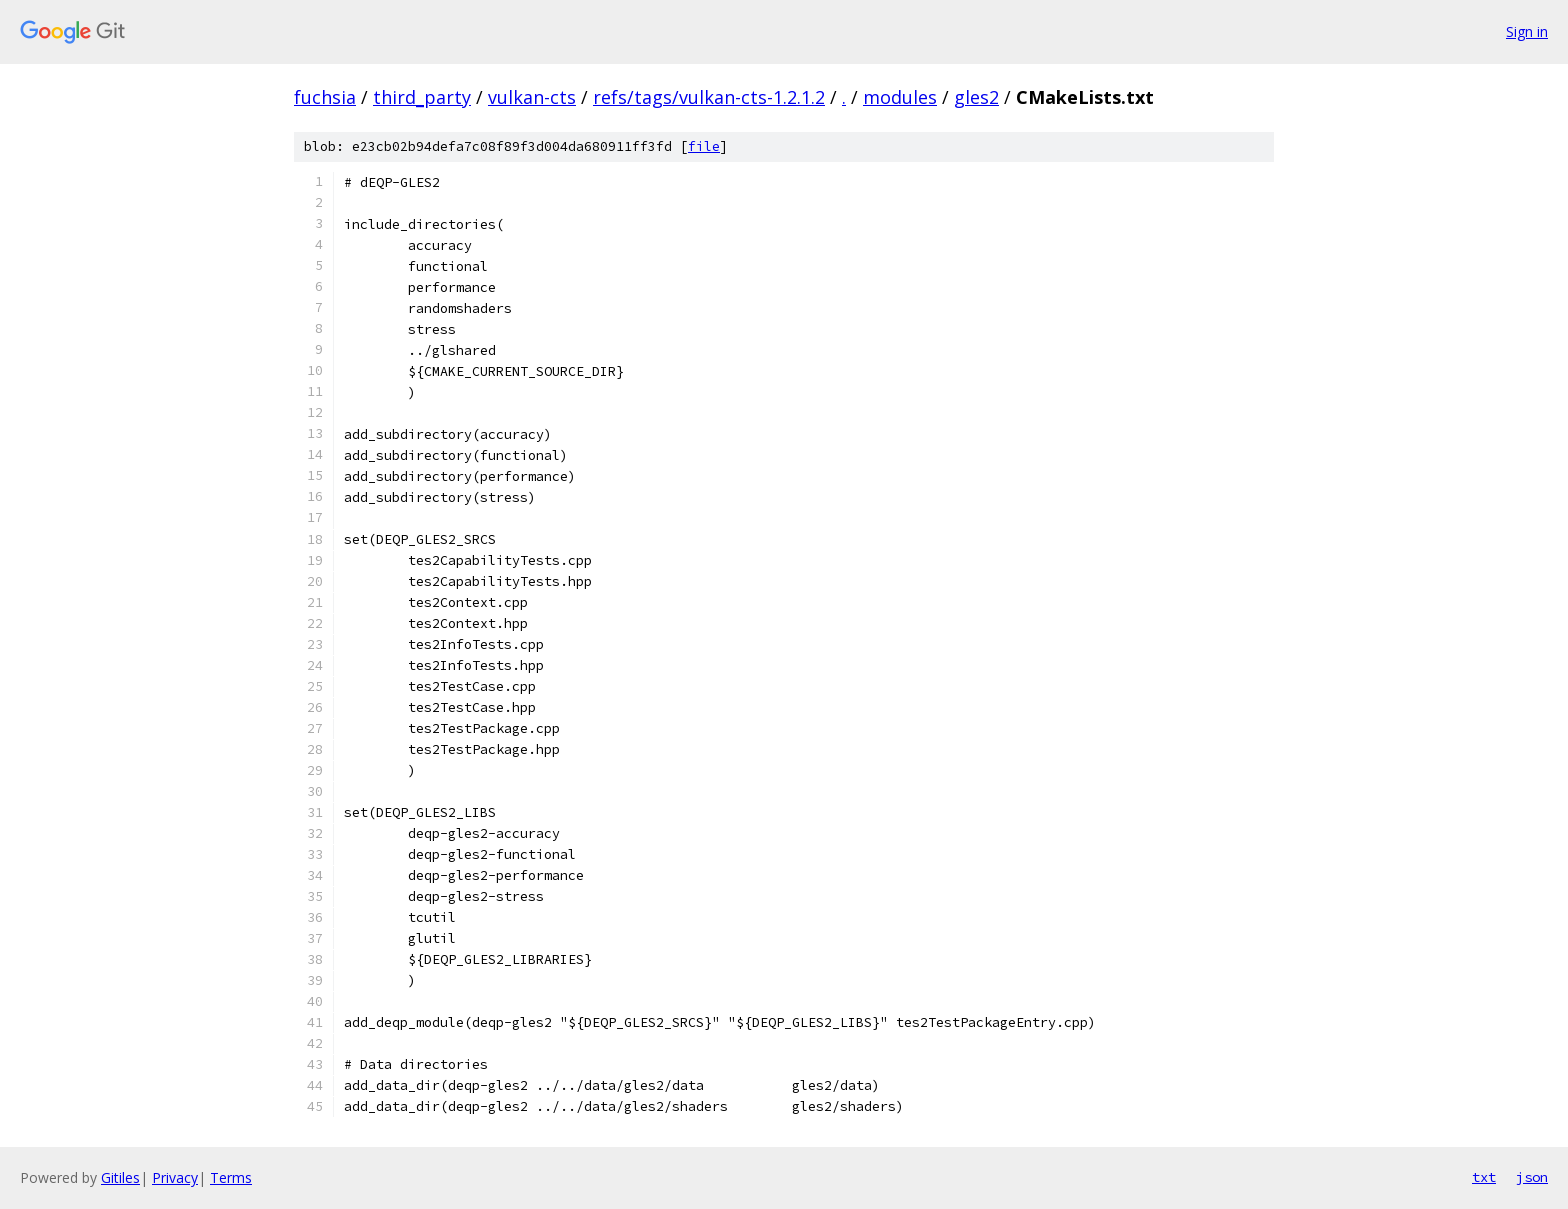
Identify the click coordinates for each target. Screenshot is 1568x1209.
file (704, 146)
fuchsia (325, 97)
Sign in (1527, 31)
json (1532, 1177)
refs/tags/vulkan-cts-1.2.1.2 (709, 97)
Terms (231, 1177)
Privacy (175, 1177)
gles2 (976, 97)
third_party (422, 97)
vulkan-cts (532, 97)
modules (900, 97)
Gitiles (120, 1177)
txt (1484, 1177)
